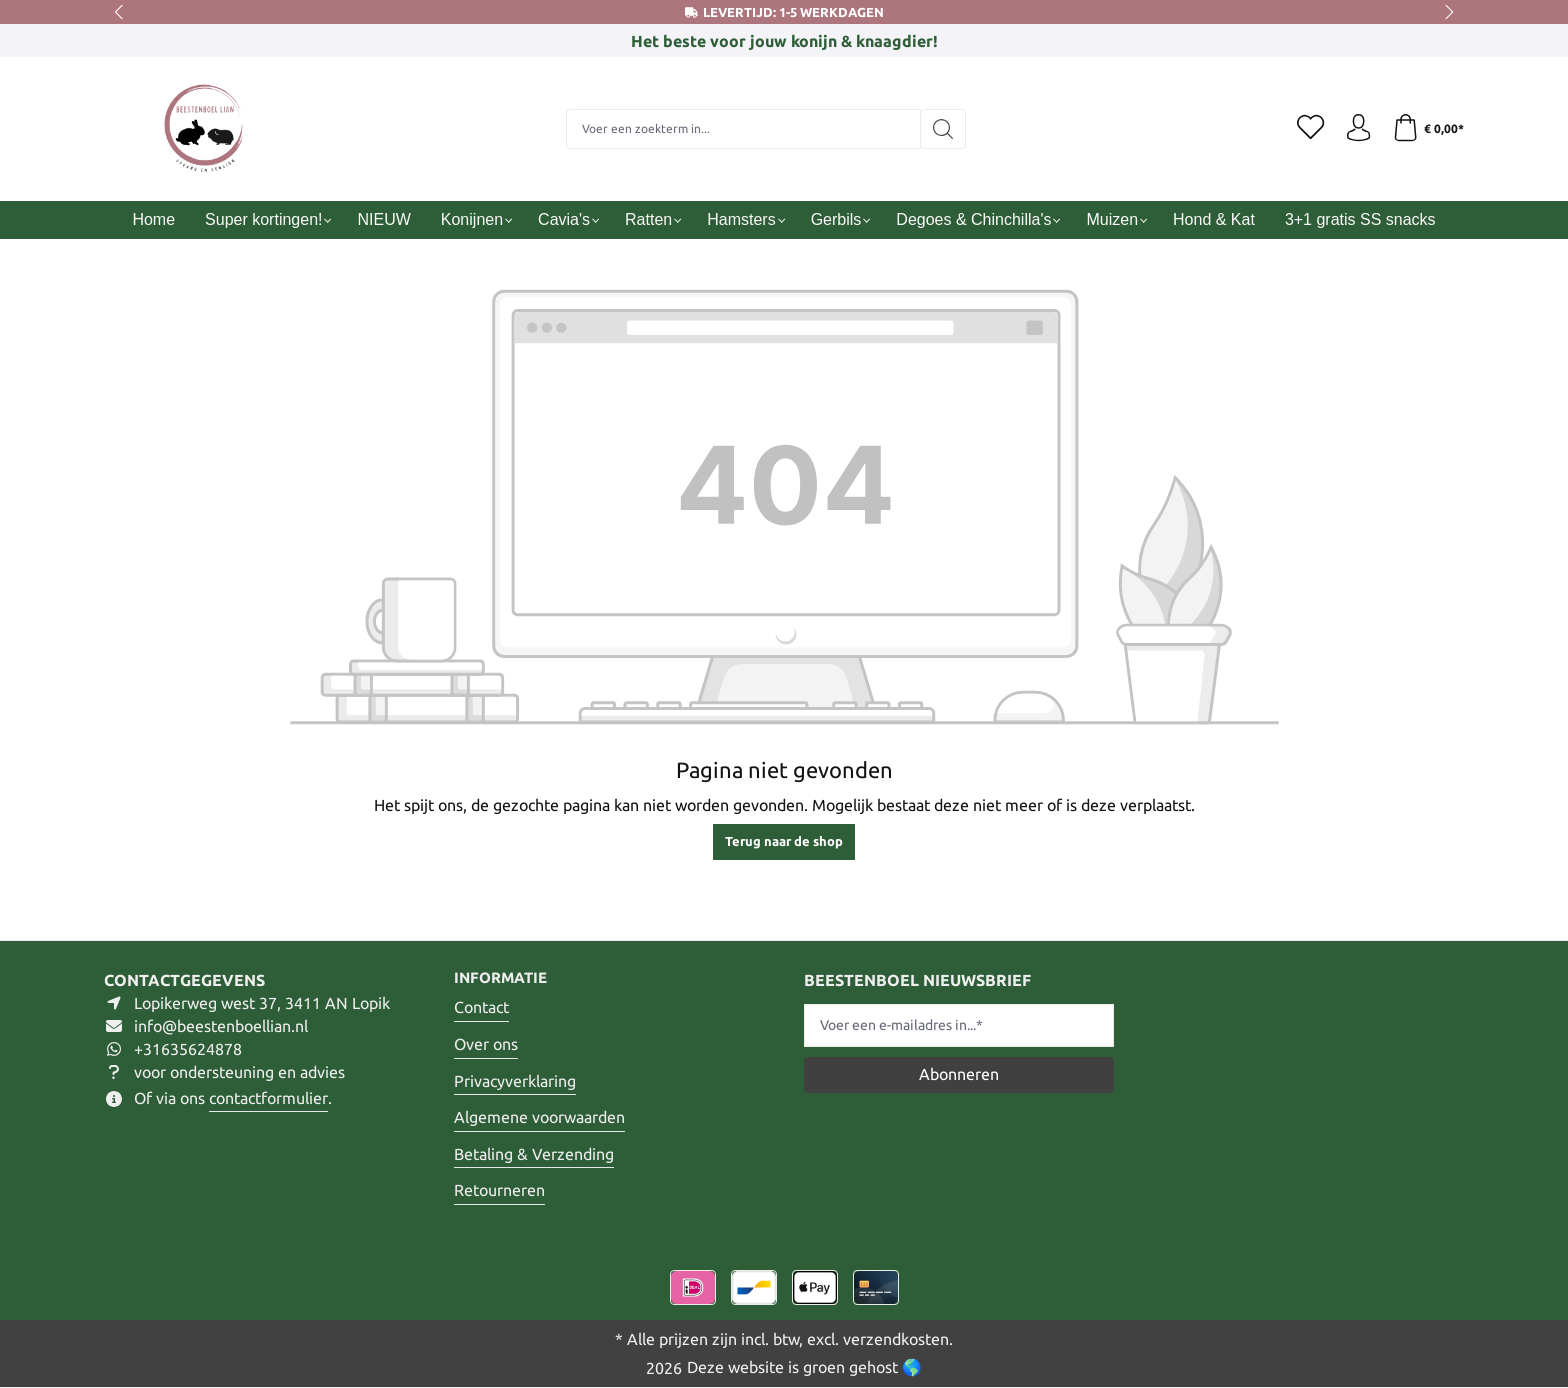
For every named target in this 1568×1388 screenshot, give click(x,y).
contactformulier (268, 1097)
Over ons (486, 1044)
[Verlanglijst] (1304, 129)
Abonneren (959, 1073)
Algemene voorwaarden (539, 1118)
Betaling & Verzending (534, 1154)
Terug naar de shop (784, 841)
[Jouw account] (1354, 129)
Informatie (504, 978)
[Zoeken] (939, 129)
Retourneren (499, 1191)
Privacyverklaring (515, 1081)
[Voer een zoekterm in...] (739, 129)
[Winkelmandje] (1426, 129)
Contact (481, 1008)
